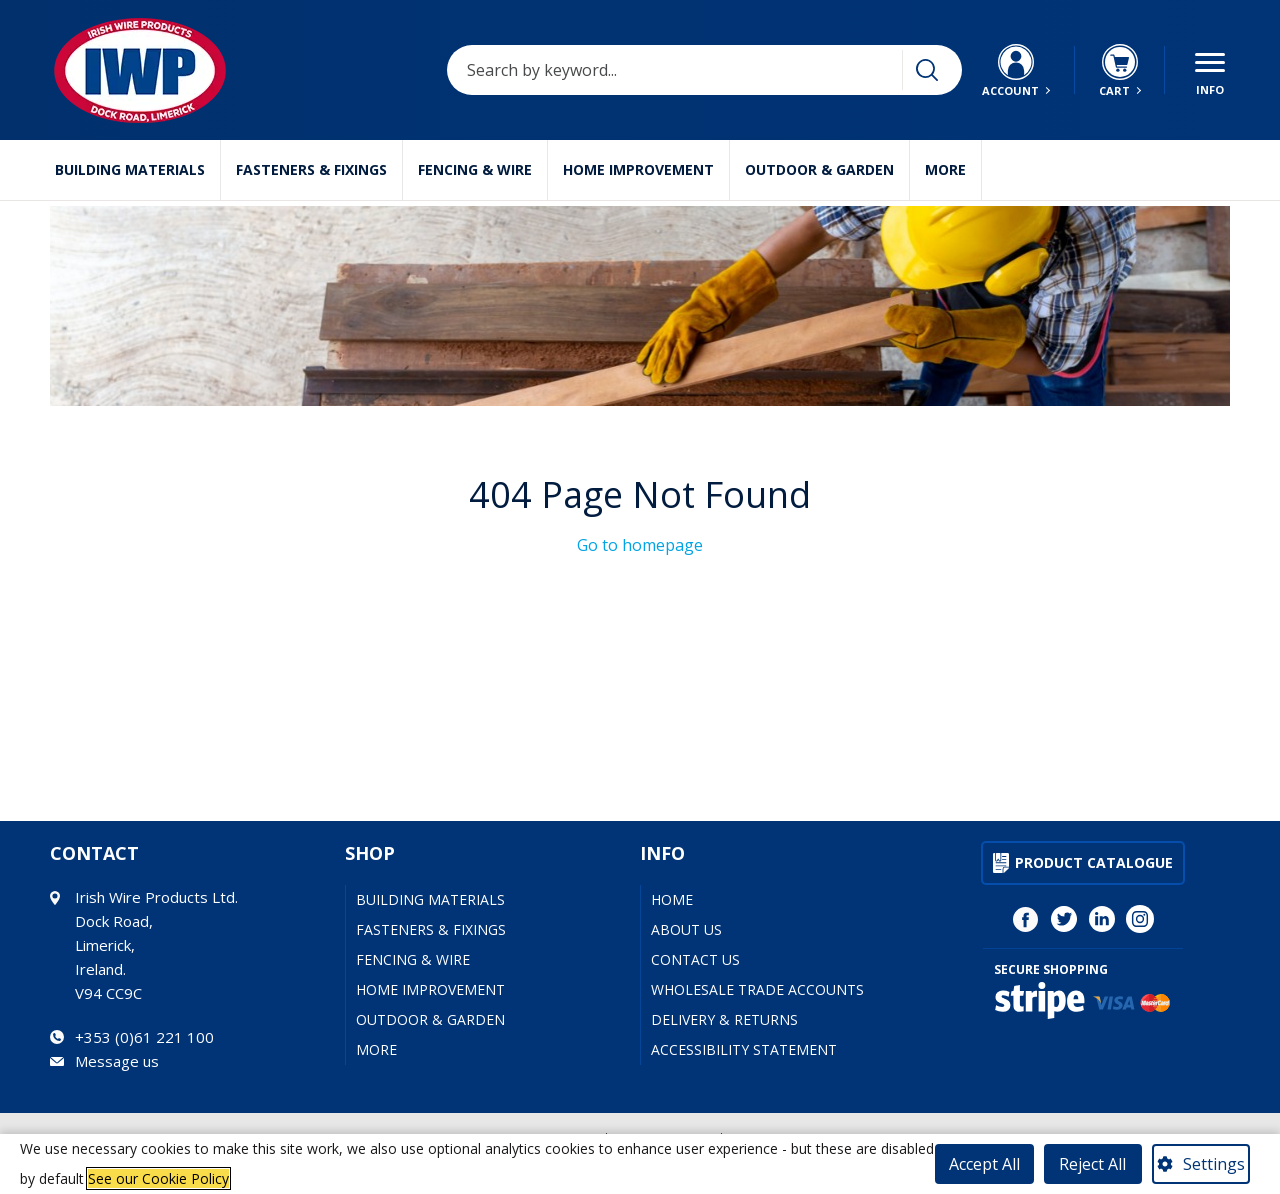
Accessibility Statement (744, 1049)
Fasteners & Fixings (311, 169)
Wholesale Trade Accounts (757, 989)
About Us (686, 929)
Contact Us (695, 959)
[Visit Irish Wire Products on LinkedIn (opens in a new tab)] (1102, 919)
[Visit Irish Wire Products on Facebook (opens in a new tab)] (1026, 919)
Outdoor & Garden (819, 169)
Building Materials (130, 169)
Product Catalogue (1094, 862)
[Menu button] (1210, 70)
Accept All (984, 1164)
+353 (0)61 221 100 (144, 1037)
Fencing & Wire (475, 169)
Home (672, 899)
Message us (117, 1061)
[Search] (927, 70)
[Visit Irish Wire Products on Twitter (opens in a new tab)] (1064, 919)
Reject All (1092, 1164)
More (945, 169)
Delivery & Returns (724, 1019)
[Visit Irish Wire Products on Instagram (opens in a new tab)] (1140, 919)
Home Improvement (638, 169)
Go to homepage (640, 545)
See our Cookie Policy (158, 1178)
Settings (1214, 1164)
